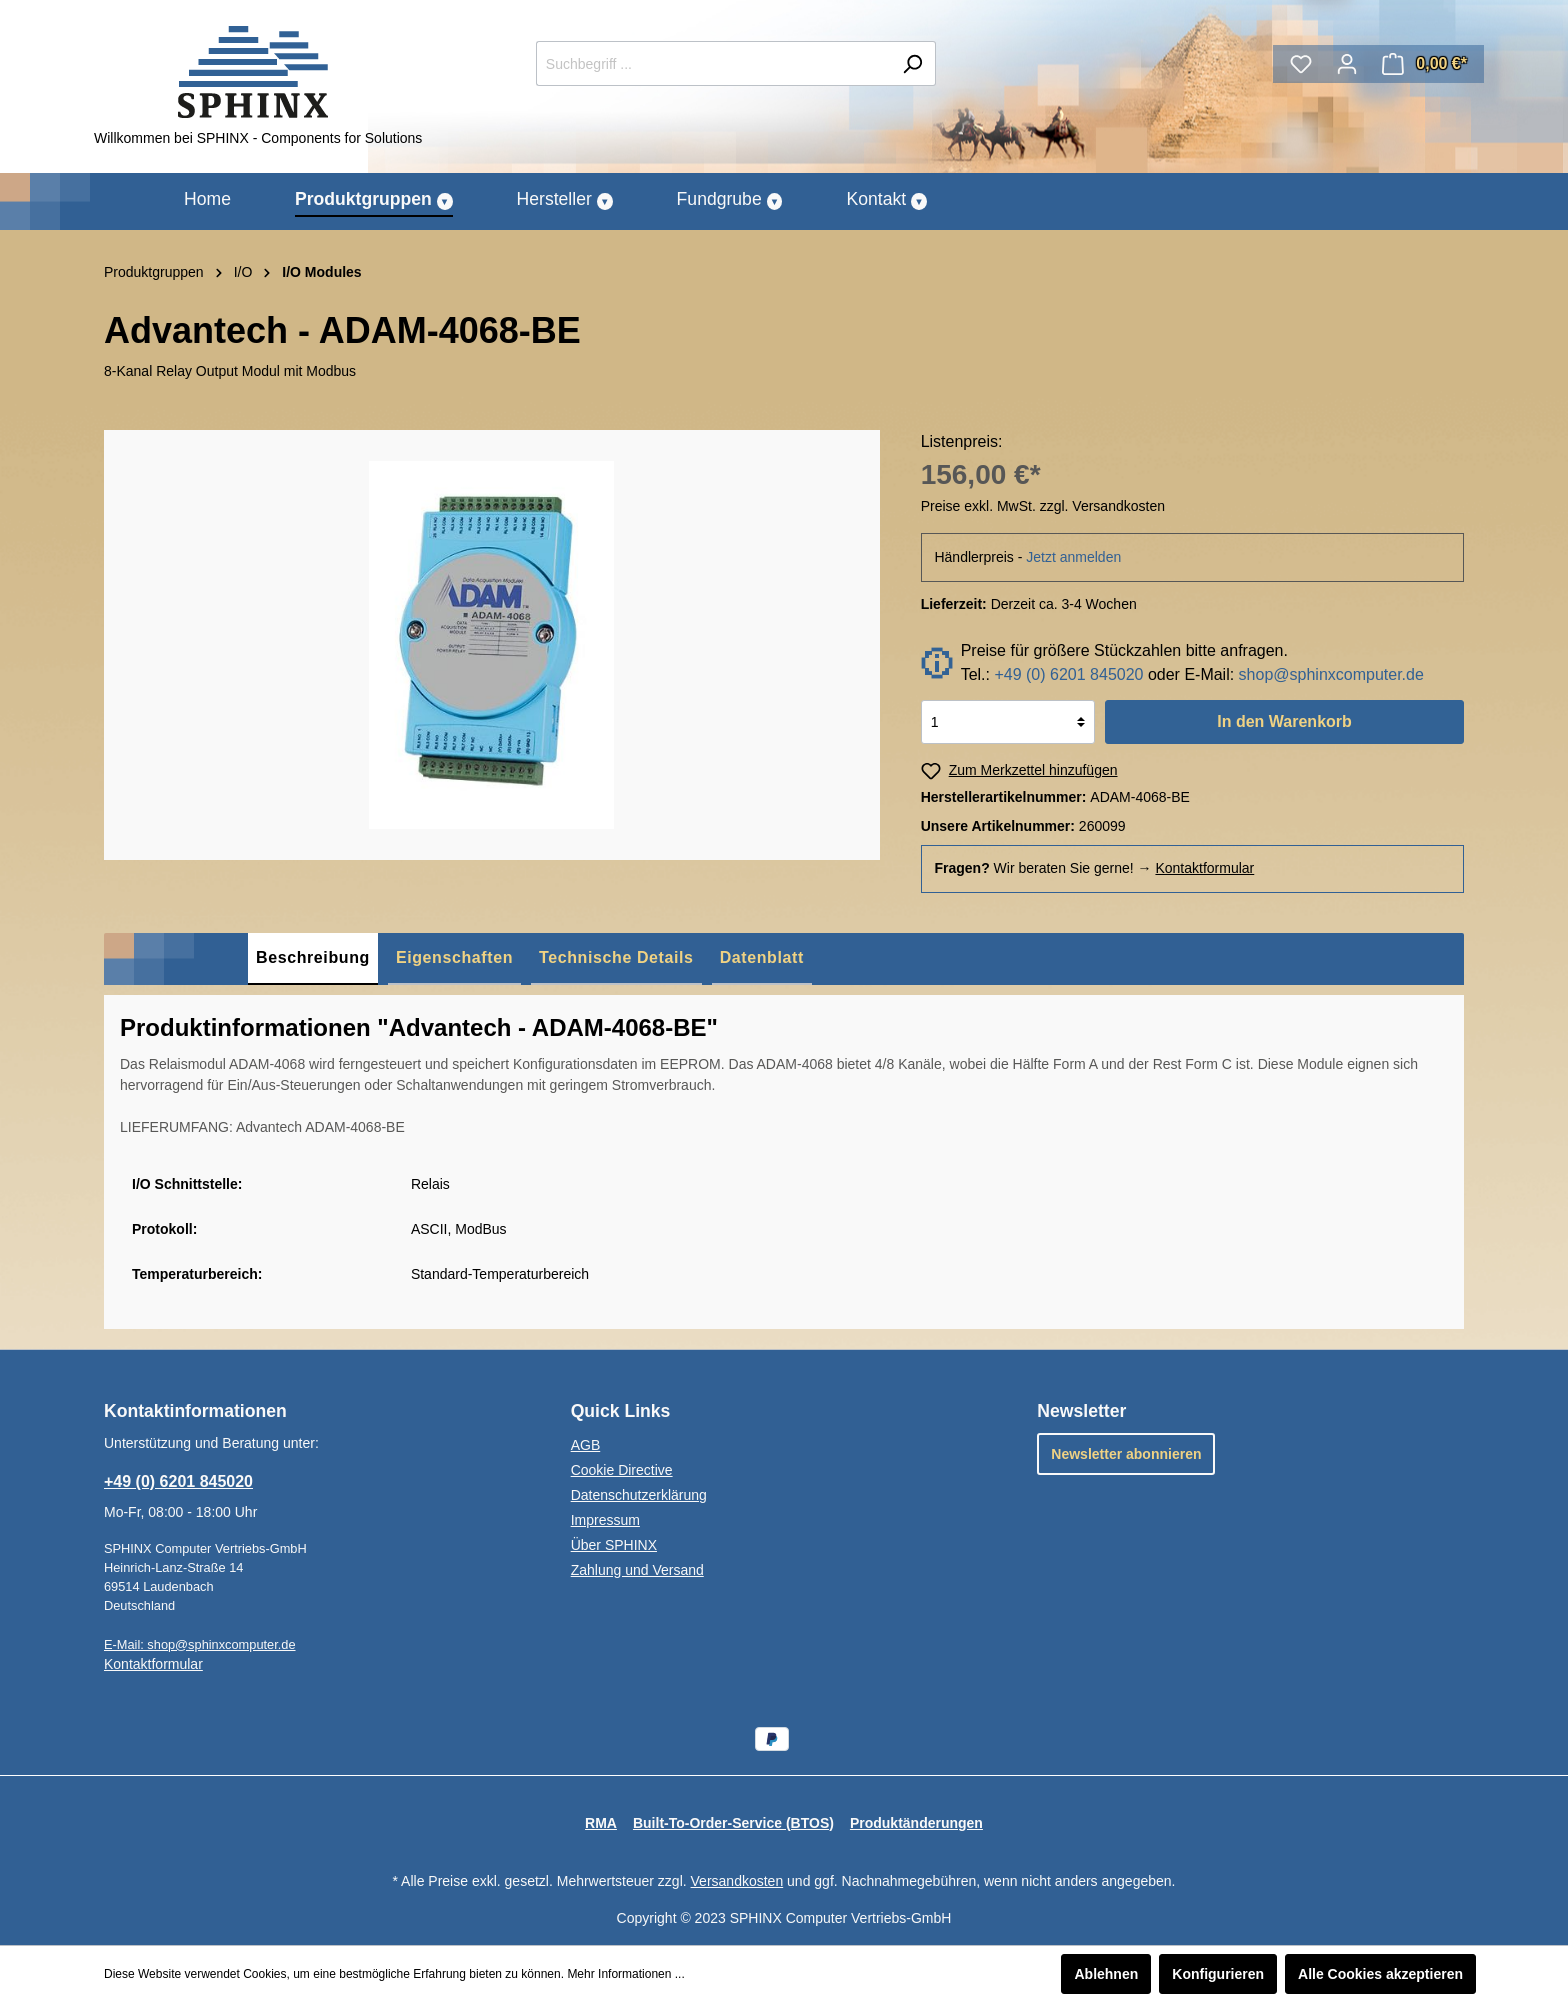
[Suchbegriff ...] (713, 63)
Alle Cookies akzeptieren (1380, 1974)
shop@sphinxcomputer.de (1331, 674)
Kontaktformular (1204, 868)
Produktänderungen (916, 1823)
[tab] (313, 959)
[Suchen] (912, 63)
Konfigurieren (1218, 1974)
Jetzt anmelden (1073, 557)
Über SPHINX (614, 1545)
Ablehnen (1106, 1974)
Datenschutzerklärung (639, 1495)
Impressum (605, 1520)
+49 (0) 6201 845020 (1068, 674)
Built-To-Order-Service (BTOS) (733, 1823)
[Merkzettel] (1301, 64)
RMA (601, 1823)
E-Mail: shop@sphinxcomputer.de (200, 1644)
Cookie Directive (622, 1470)
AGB (586, 1445)
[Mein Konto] (1347, 64)
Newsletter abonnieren (1126, 1454)
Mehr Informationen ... (625, 1974)
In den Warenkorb (1284, 721)
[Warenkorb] (1424, 64)
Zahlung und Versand (637, 1570)
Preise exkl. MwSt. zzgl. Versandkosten (1043, 506)
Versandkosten (737, 1881)
